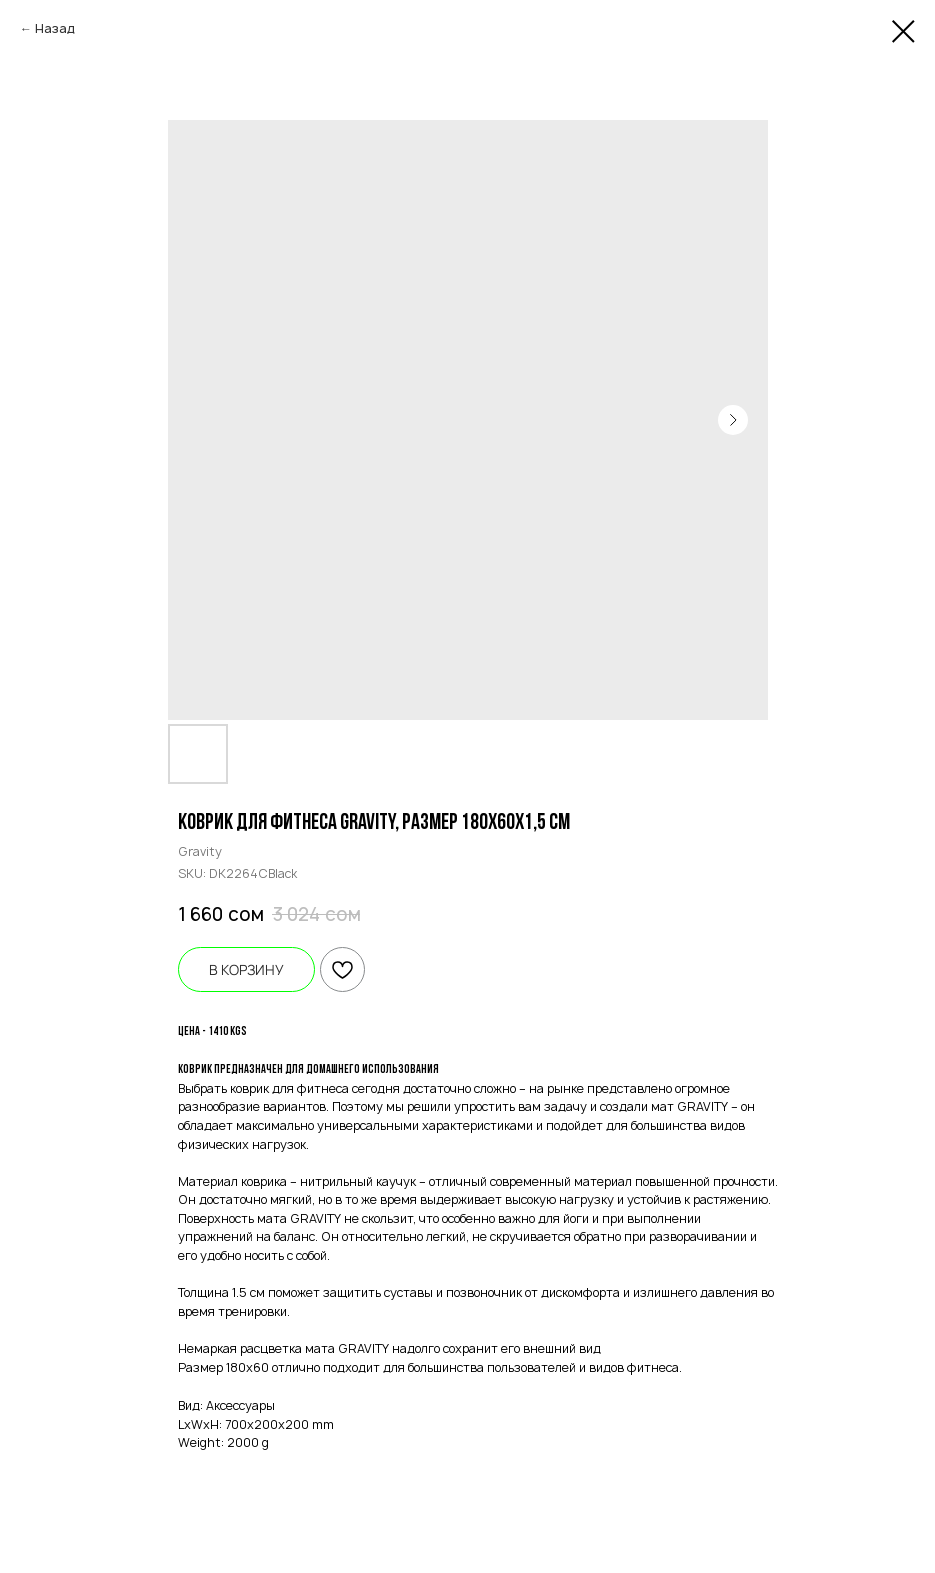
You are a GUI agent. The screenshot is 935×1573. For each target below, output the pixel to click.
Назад (55, 28)
